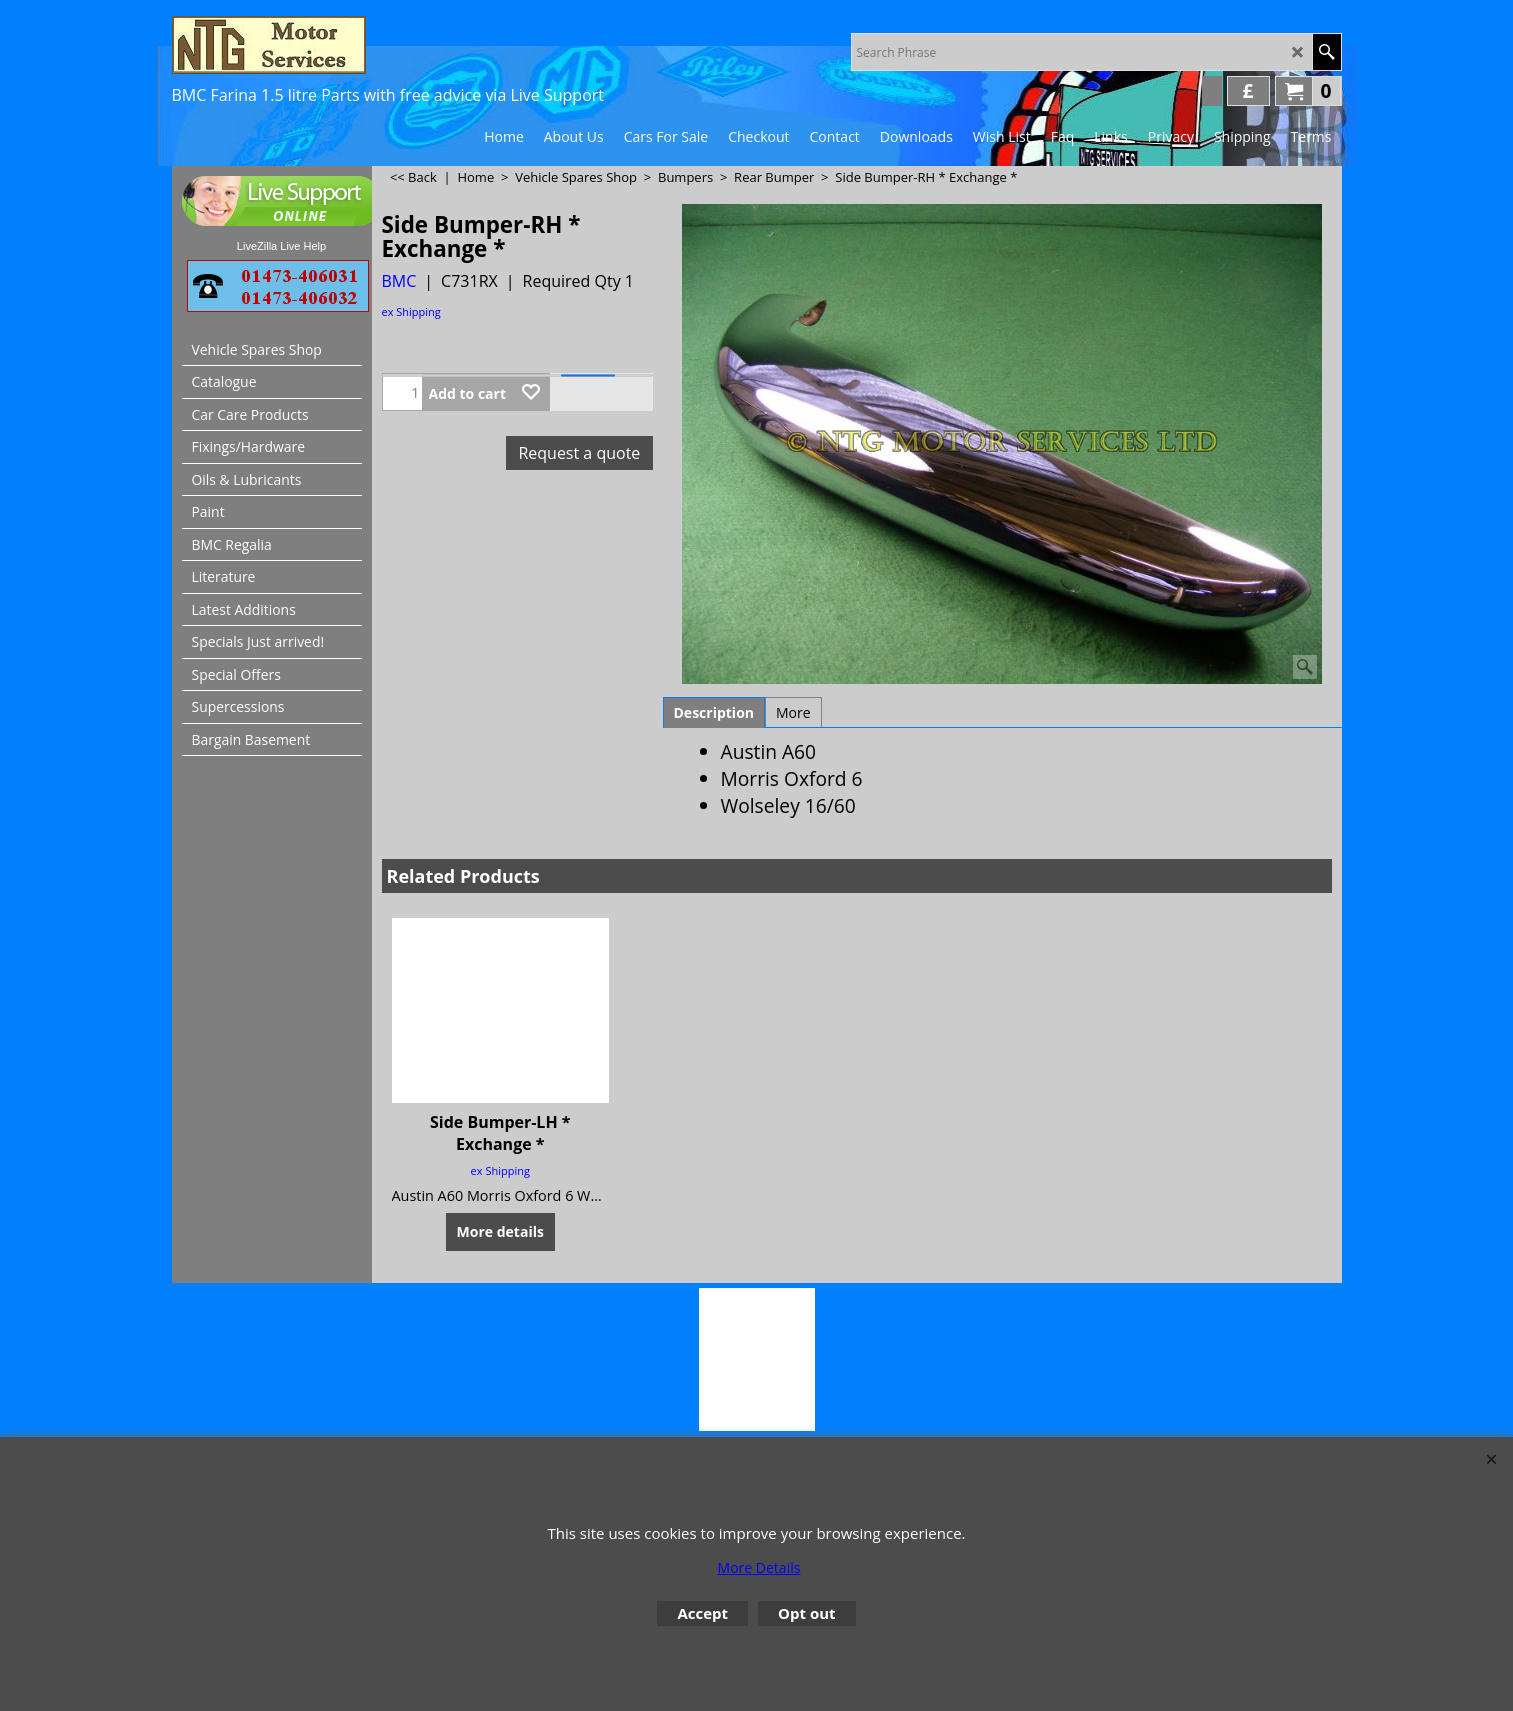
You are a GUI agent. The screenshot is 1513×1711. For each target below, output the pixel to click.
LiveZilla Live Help (281, 246)
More (793, 712)
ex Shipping (411, 311)
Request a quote (579, 453)
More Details (759, 1567)
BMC (399, 281)
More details (500, 1230)
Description (714, 712)
